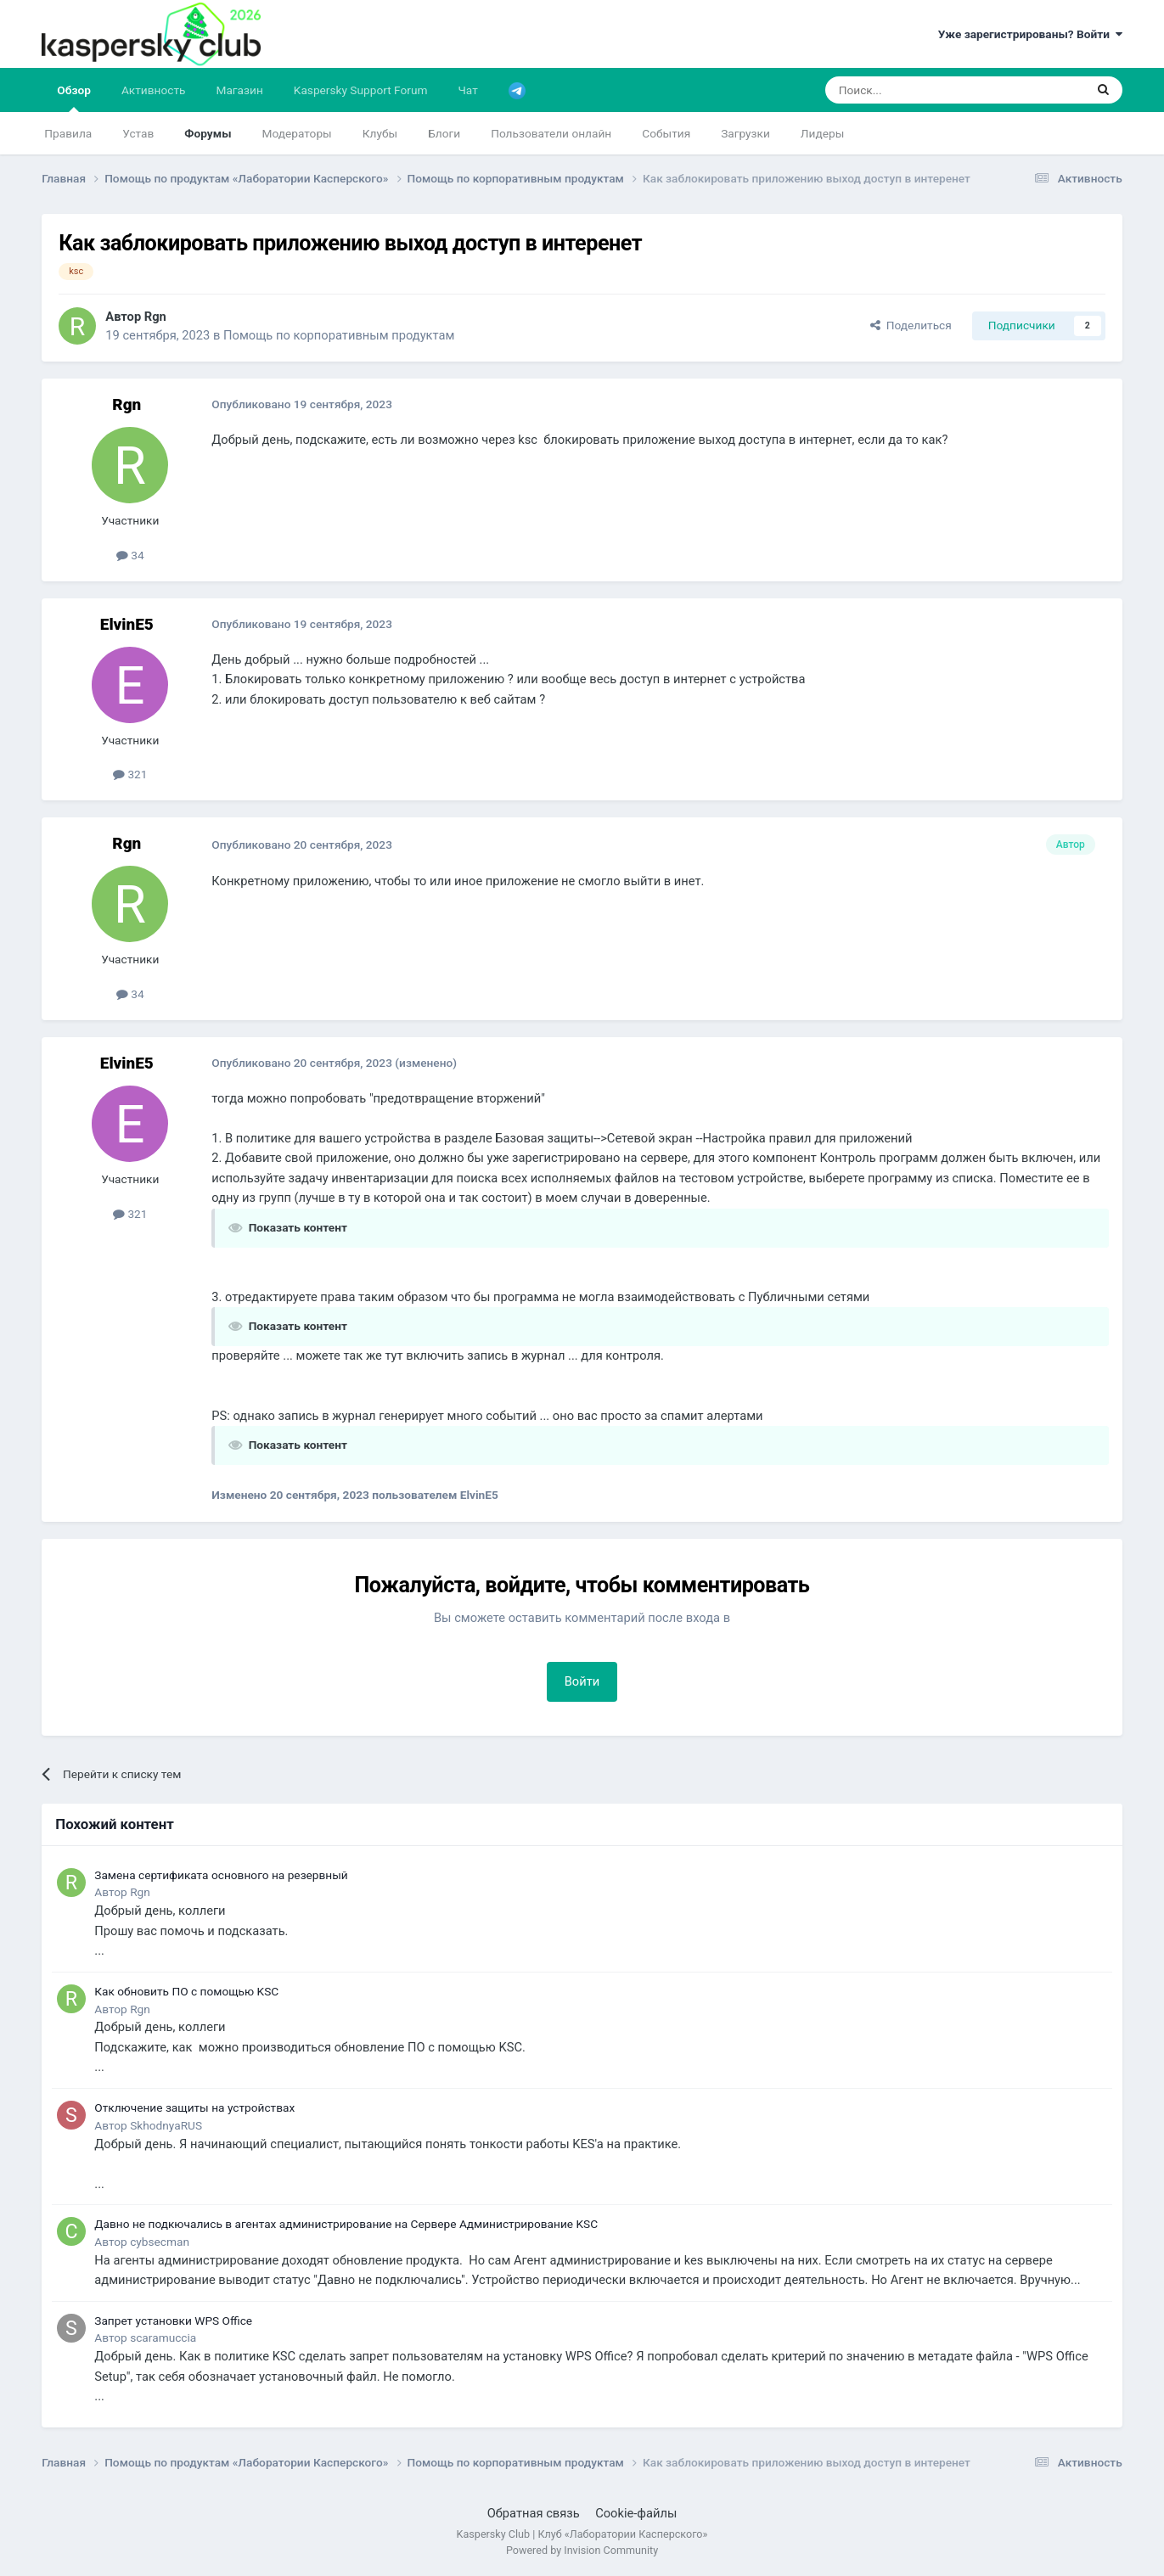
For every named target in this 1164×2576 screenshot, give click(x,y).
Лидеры (822, 133)
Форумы (207, 133)
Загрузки (745, 133)
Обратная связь (533, 2513)
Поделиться (911, 325)
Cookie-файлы (636, 2513)
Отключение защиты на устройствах (194, 2107)
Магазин (239, 90)
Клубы (380, 133)
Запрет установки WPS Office (173, 2320)
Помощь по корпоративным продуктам (338, 335)
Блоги (444, 133)
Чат (467, 90)
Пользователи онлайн (551, 133)
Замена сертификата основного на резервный (220, 1875)
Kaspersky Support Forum (361, 90)
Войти (582, 1681)
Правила (68, 133)
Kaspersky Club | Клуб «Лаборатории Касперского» (582, 2534)
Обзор (74, 97)
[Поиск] (914, 90)
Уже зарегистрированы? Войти (1030, 34)
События (666, 133)
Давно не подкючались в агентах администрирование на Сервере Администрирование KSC (346, 2224)
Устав (138, 133)
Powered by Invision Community (582, 2550)
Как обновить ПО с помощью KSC (186, 1991)
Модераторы (297, 133)
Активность (153, 90)
